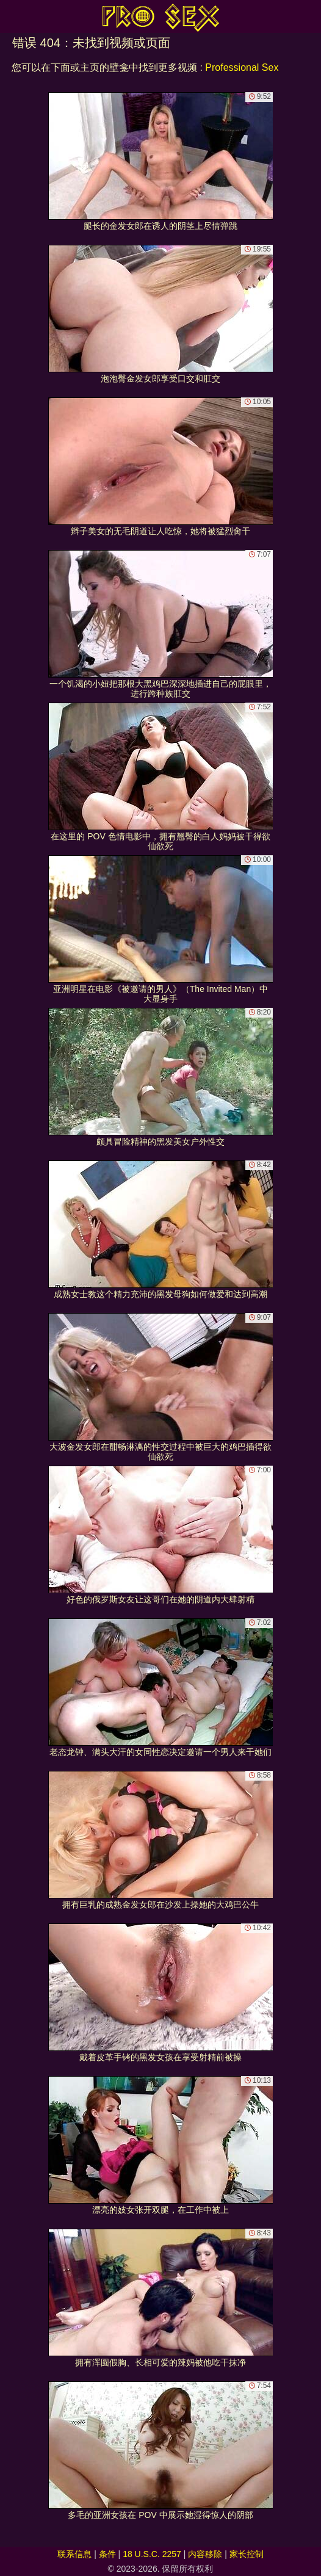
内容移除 (205, 2554)
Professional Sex (241, 67)
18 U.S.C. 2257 (152, 2554)
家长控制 (246, 2554)
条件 (107, 2554)
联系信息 (74, 2554)
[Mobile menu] (11, 16)
